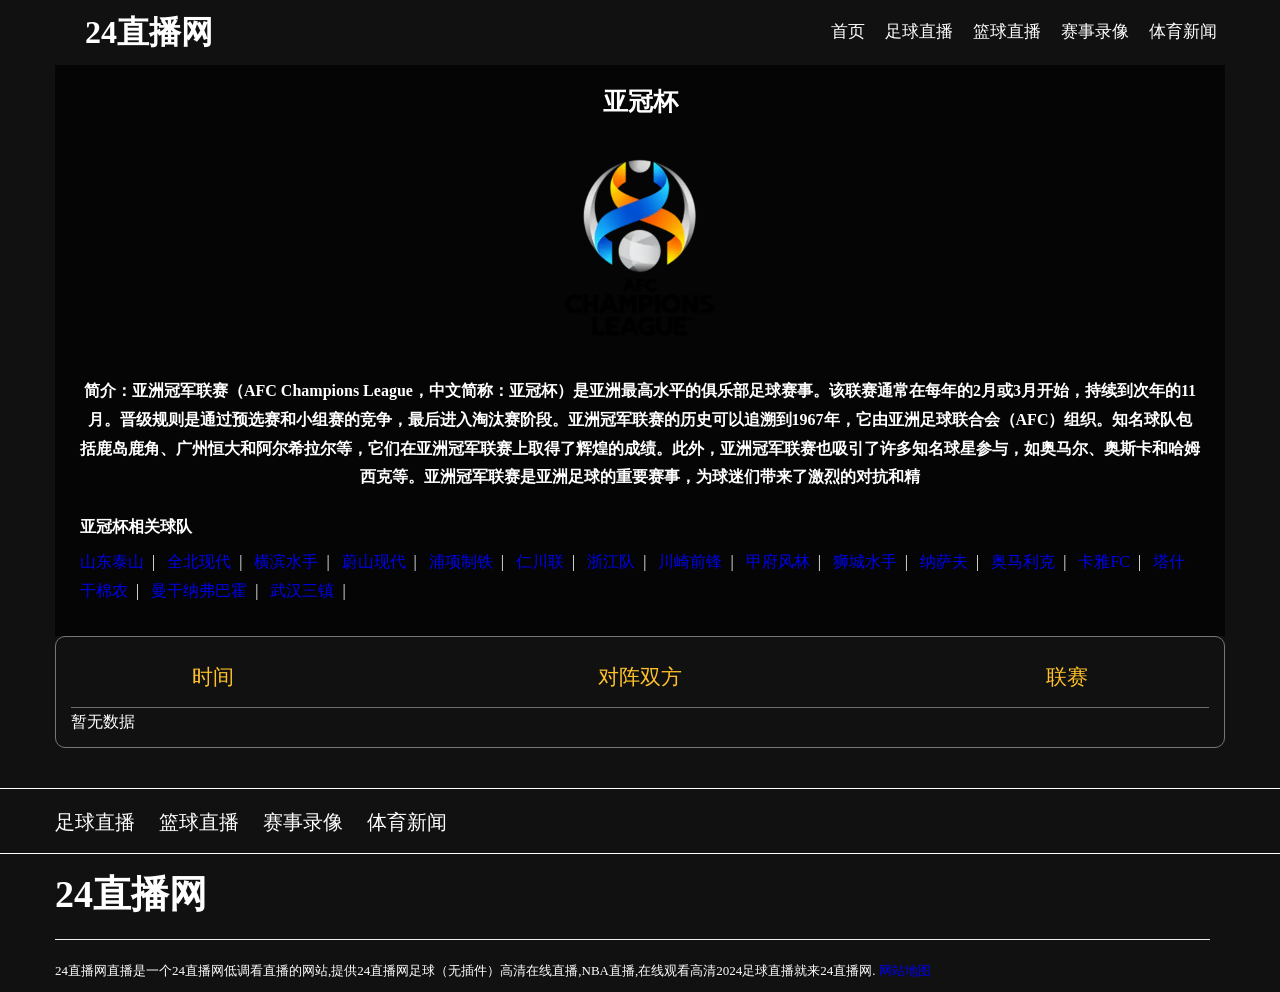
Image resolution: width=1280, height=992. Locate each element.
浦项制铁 (461, 561)
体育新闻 (407, 822)
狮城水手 (865, 561)
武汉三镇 (302, 590)
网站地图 (905, 970)
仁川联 (540, 561)
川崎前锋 (690, 561)
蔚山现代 (374, 561)
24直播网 (149, 32)
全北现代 (199, 561)
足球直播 (95, 822)
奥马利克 (1023, 561)
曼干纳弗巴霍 (199, 590)
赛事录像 (303, 822)
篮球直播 (199, 822)
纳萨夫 (944, 561)
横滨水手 (286, 561)
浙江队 (611, 561)
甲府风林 (778, 561)
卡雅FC (1104, 561)
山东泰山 (112, 561)
